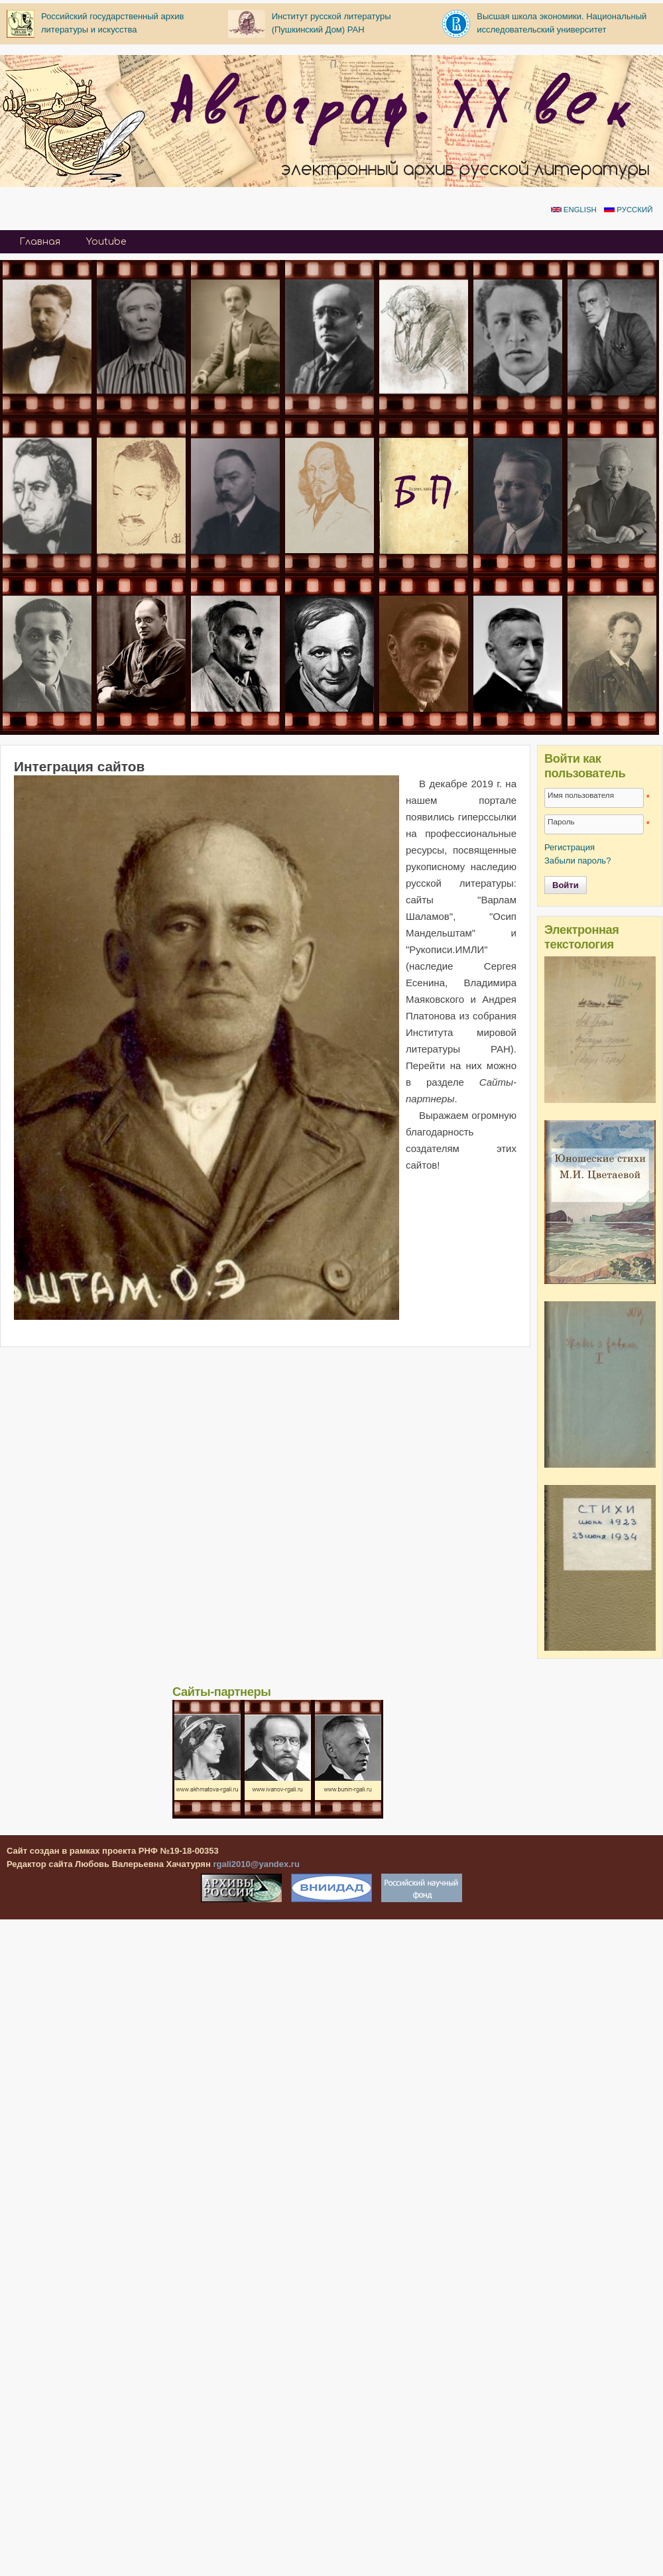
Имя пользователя (581, 795)
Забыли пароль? (577, 861)
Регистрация (569, 847)
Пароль (561, 821)
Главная (39, 242)
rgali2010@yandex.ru (256, 1864)
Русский (628, 210)
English (574, 210)
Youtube (106, 242)
